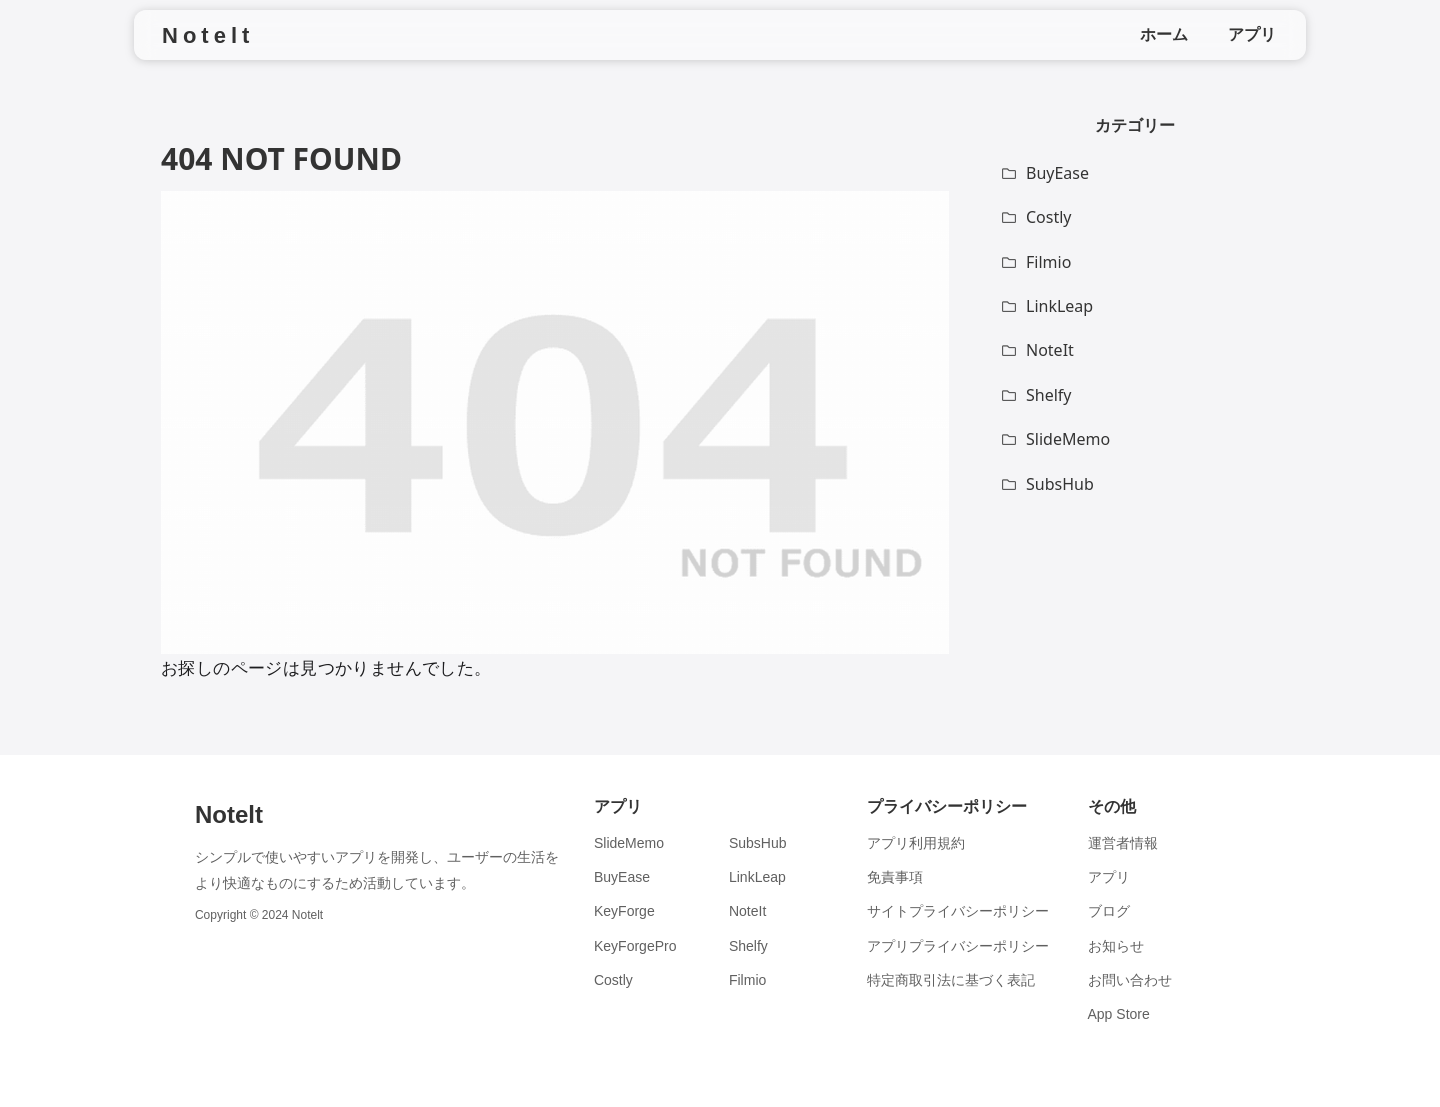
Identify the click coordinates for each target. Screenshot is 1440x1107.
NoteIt (747, 911)
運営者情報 (1123, 843)
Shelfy (748, 946)
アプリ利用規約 (916, 843)
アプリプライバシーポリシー (958, 946)
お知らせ (1116, 946)
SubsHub (758, 843)
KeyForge (624, 911)
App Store (1119, 1014)
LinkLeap (757, 877)
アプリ (1109, 877)
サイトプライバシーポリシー (958, 911)
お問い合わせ (1130, 980)
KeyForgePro (635, 946)
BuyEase (622, 877)
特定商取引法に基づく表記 (951, 980)
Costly (613, 980)
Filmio (747, 980)
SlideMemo (629, 843)
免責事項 (895, 877)
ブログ (1109, 911)
